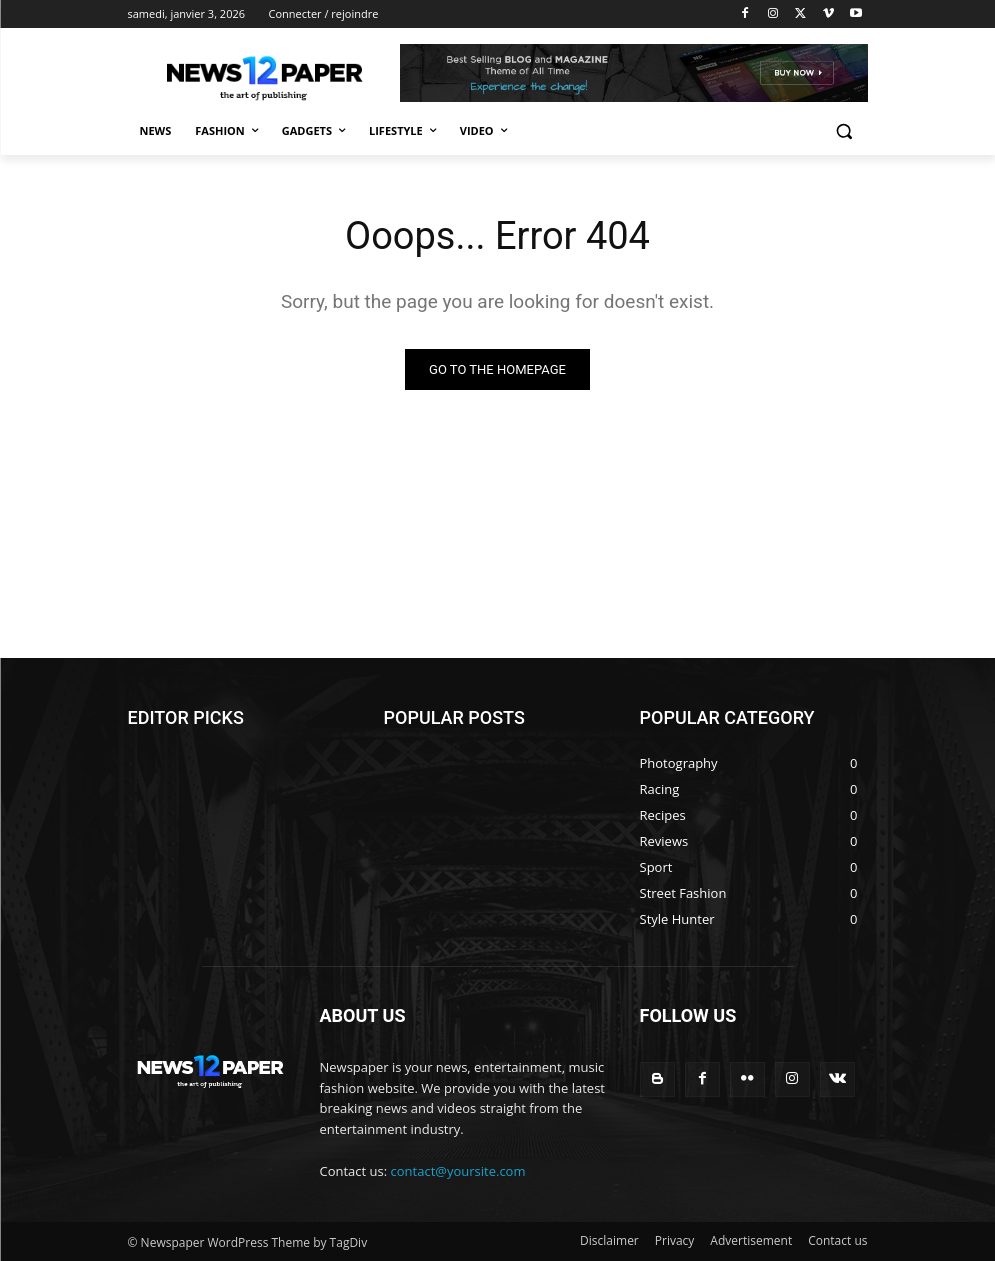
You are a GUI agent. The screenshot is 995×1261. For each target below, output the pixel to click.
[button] (844, 131)
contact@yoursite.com (458, 1171)
